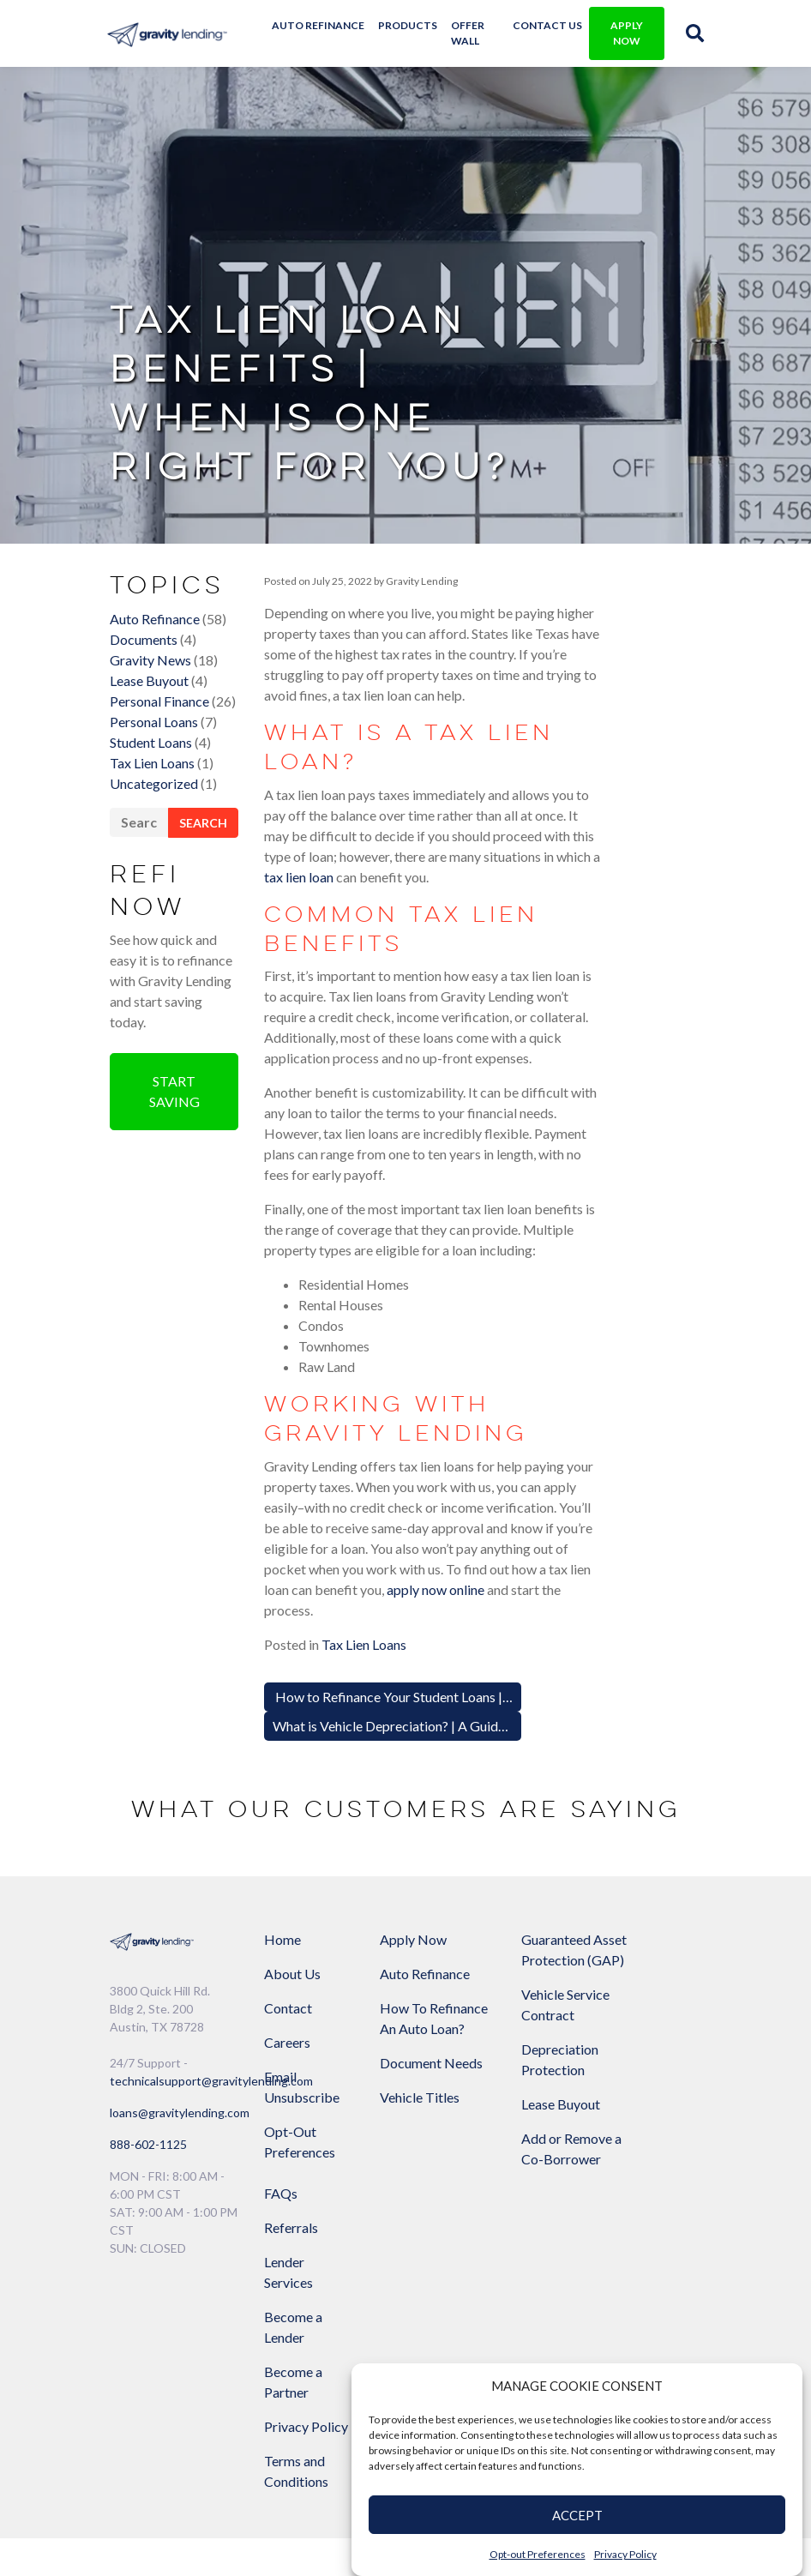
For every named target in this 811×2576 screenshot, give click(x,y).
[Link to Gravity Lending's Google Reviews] (630, 2221)
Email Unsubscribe (301, 1947)
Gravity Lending (421, 618)
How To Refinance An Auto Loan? (418, 1889)
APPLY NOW (621, 33)
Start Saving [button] (174, 1134)
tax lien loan (345, 845)
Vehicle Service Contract (540, 1906)
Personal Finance (159, 740)
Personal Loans (154, 761)
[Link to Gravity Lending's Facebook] (539, 2221)
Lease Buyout (149, 720)
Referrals (638, 1835)
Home (282, 1800)
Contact (288, 1869)
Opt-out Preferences (538, 2554)
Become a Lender (640, 1934)
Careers (287, 1903)
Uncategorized (154, 823)
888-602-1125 (148, 2005)
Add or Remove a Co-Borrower (537, 2061)
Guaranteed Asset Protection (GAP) (530, 1831)
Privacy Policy (625, 2554)
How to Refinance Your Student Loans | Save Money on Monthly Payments (490, 1556)
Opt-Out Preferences (299, 2002)
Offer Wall (473, 33)
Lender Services (635, 1879)
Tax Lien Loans (152, 802)
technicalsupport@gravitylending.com (211, 1942)
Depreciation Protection (534, 1961)
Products (413, 25)
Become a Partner (640, 1989)
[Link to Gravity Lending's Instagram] (675, 2221)
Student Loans (151, 781)
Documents (143, 679)
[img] (692, 33)
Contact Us (545, 25)
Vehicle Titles (420, 1999)
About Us (292, 1835)
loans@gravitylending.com (179, 1973)
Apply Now (413, 1800)
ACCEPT (577, 2515)
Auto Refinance (324, 25)
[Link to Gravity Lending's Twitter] (585, 2221)
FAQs (628, 1800)
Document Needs (411, 1954)
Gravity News (150, 699)
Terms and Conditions (643, 2078)
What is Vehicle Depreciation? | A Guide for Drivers (423, 1585)
